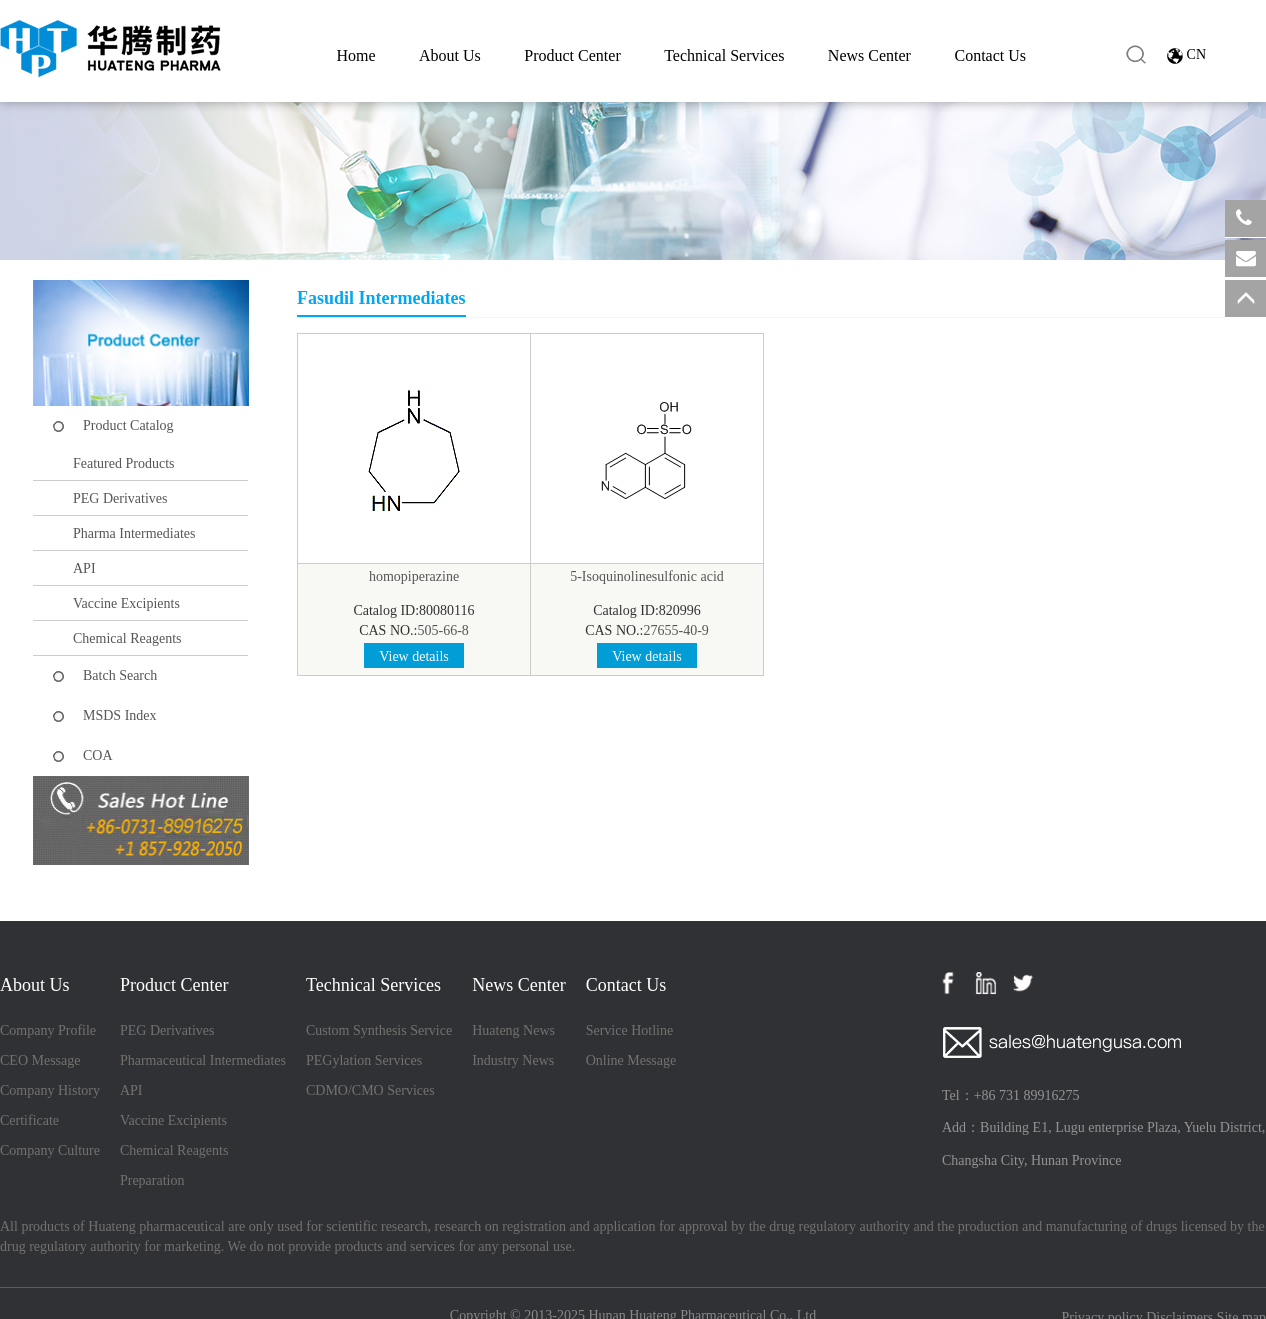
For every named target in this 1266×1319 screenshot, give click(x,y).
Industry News (513, 1060)
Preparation (152, 1180)
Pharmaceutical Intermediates (203, 1060)
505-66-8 (443, 630)
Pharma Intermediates (134, 533)
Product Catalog (128, 425)
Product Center (572, 55)
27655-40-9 (676, 630)
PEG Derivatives (120, 498)
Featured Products (123, 463)
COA (98, 755)
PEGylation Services (364, 1060)
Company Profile (48, 1030)
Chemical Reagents (127, 638)
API (84, 568)
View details (414, 656)
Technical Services (724, 55)
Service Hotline (629, 1030)
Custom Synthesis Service (379, 1030)
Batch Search (120, 675)
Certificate (29, 1120)
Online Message (631, 1060)
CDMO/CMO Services (370, 1090)
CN (1196, 54)
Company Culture (50, 1150)
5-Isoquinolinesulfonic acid (647, 576)
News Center (869, 55)
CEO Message (40, 1060)
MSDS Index (120, 715)
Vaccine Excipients (126, 603)
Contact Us (990, 55)
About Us (450, 55)
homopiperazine (414, 576)
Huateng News (513, 1030)
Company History (50, 1090)
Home (355, 55)
